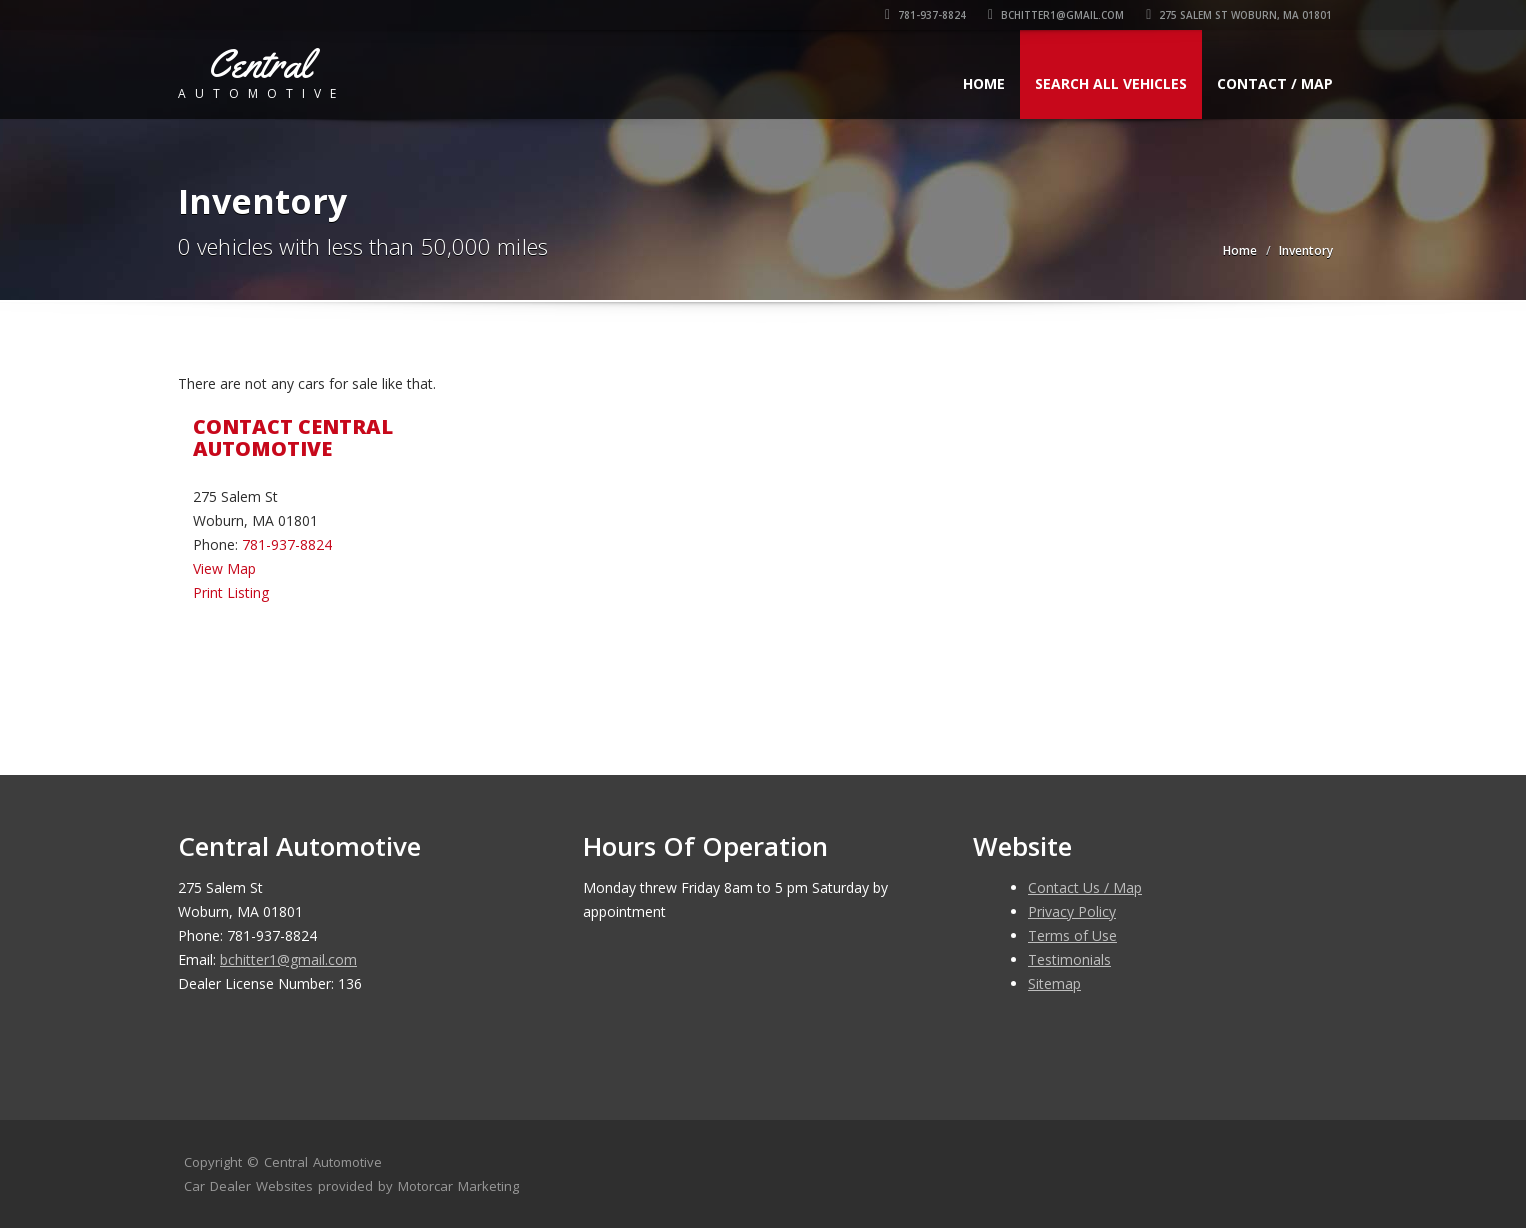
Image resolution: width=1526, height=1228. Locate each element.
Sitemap (1054, 983)
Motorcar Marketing (458, 1186)
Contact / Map (1275, 83)
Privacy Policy (1072, 911)
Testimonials (1069, 959)
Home (984, 83)
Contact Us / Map (1085, 887)
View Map (224, 568)
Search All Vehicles (1111, 83)
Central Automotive (323, 1162)
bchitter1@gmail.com (1057, 15)
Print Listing (231, 592)
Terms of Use (1072, 935)
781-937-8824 (926, 15)
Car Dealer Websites (248, 1186)
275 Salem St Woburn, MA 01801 (1240, 15)
